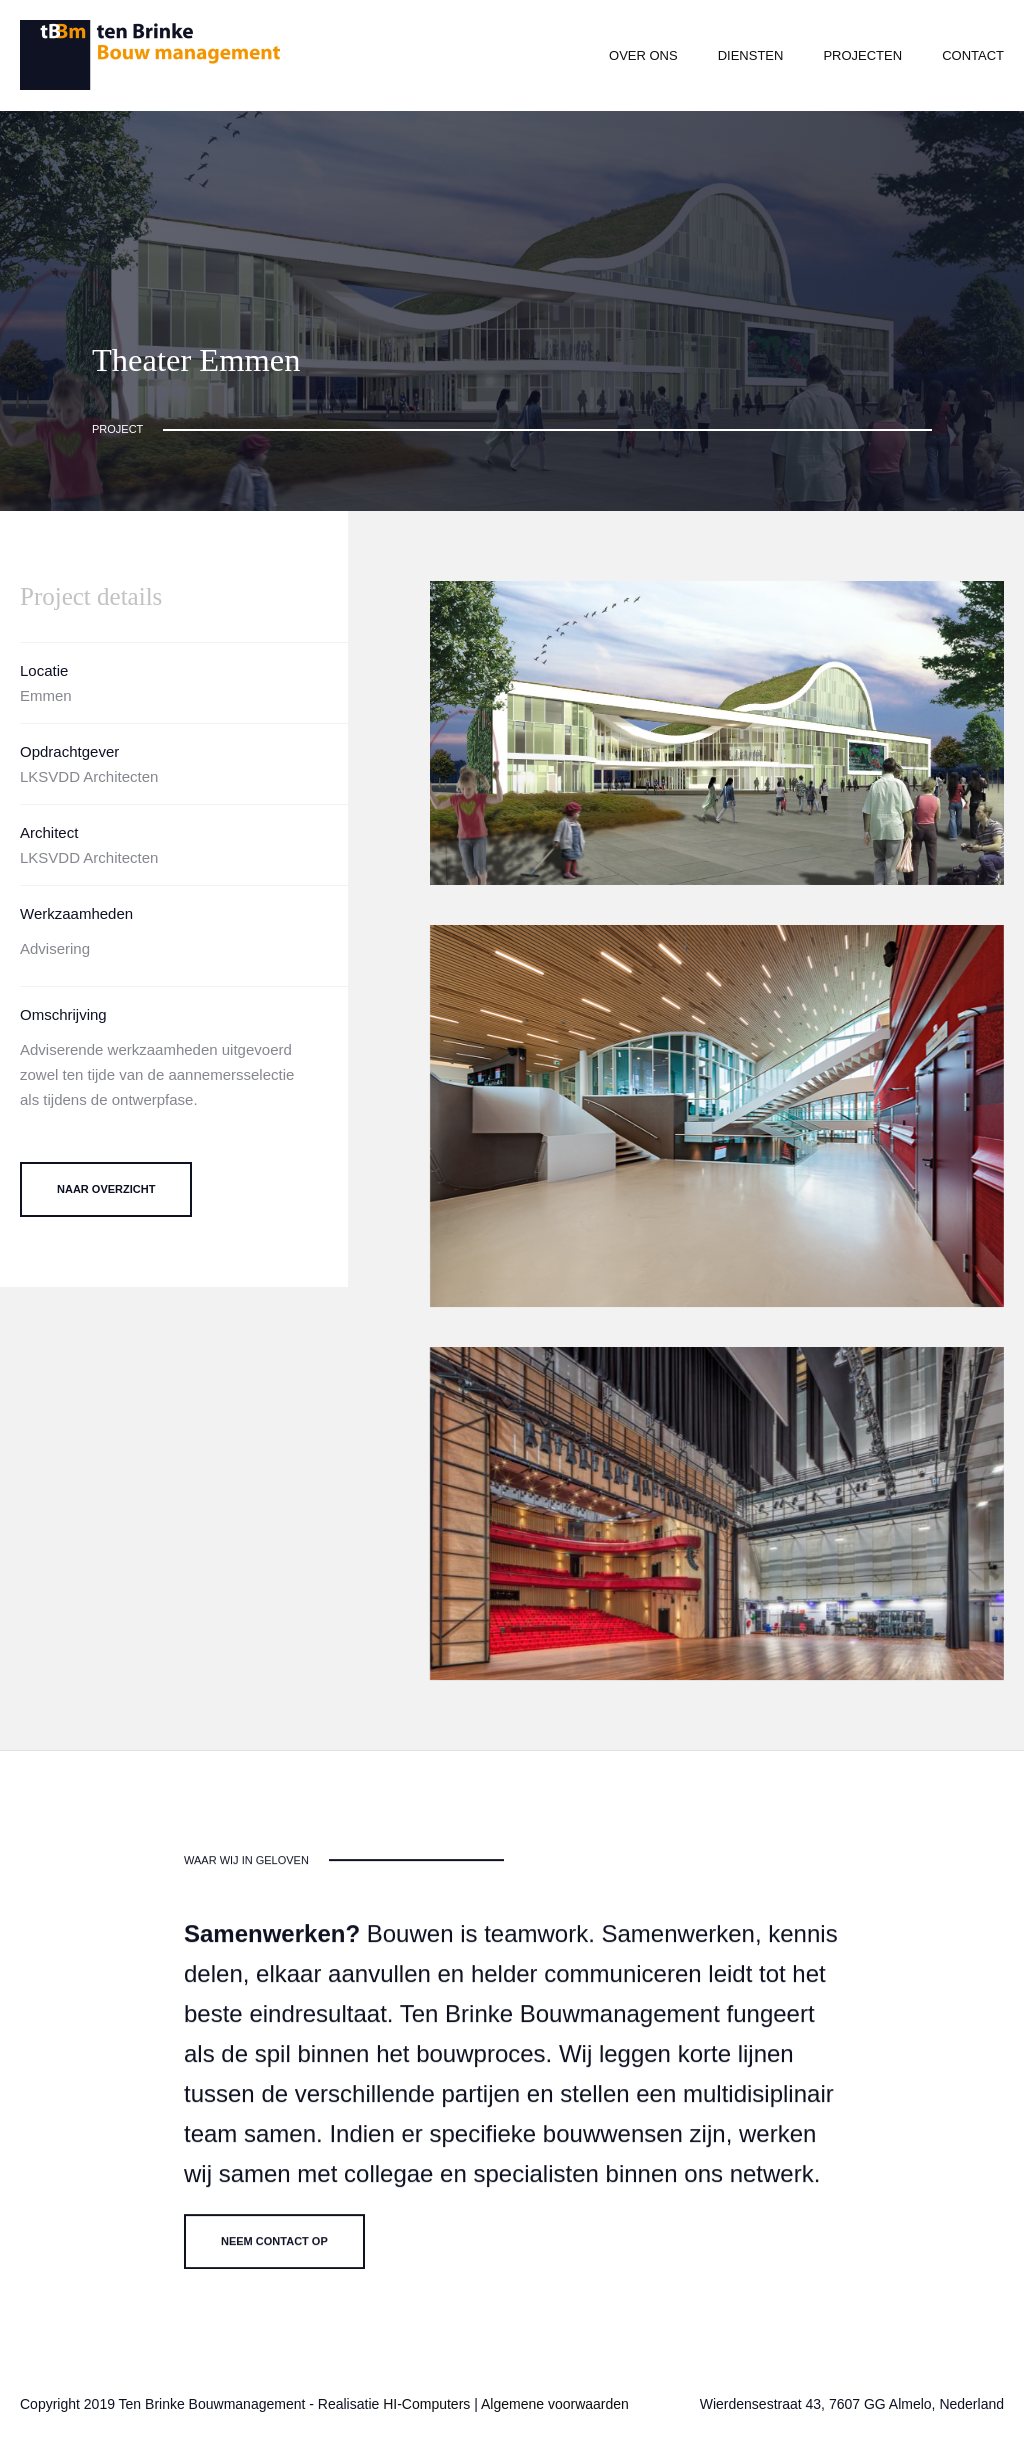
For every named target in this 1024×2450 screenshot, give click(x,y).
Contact (973, 55)
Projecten (862, 55)
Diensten (751, 55)
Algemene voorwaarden (555, 2404)
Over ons (643, 55)
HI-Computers (426, 2404)
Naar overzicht (106, 1189)
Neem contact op (274, 2254)
